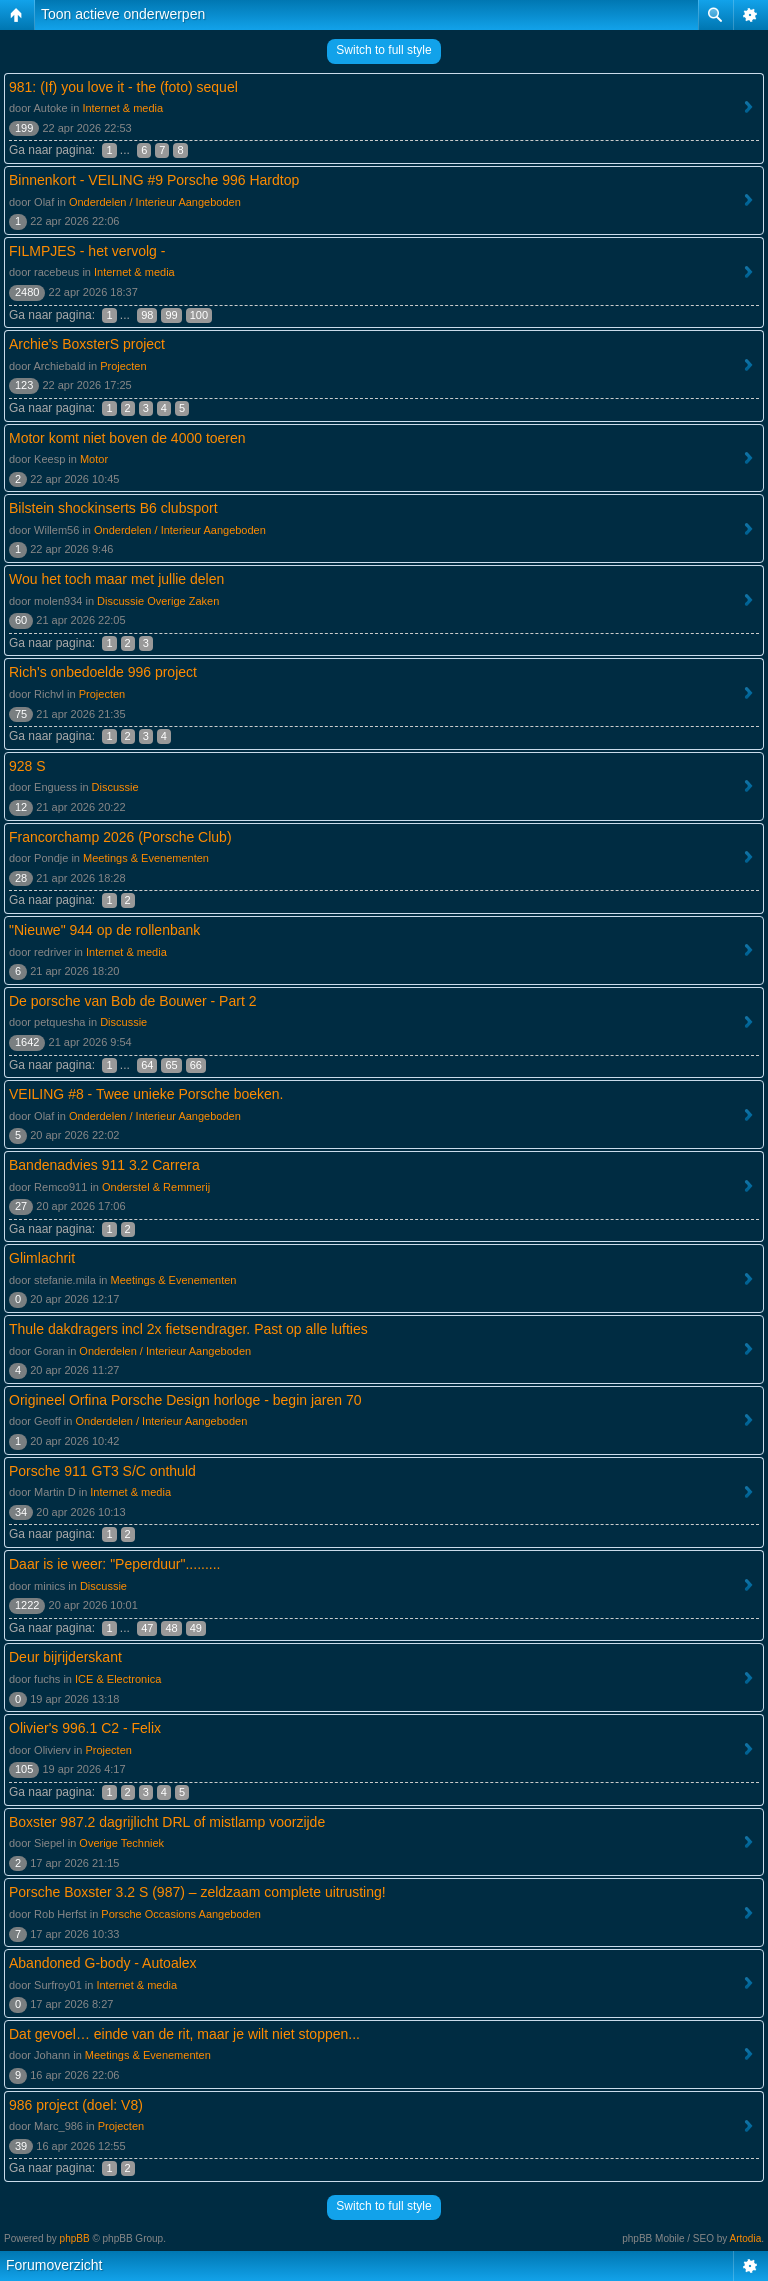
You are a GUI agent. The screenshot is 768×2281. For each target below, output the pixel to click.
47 (147, 1628)
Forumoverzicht (54, 2265)
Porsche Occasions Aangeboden (181, 1914)
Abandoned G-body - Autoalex (103, 1963)
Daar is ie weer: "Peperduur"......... (114, 1564)
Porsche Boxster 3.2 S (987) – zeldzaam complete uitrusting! (197, 1892)
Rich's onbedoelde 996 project (103, 672)
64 (147, 1065)
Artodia (746, 2238)
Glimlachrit (42, 1258)
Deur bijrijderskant (65, 1657)
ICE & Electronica (118, 1679)
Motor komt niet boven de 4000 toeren (127, 438)
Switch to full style (383, 50)
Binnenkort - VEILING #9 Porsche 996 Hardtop (154, 180)
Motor (94, 459)
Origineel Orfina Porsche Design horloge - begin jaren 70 (185, 1400)
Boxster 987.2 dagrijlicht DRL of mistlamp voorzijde (167, 1822)
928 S (27, 766)
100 (199, 315)
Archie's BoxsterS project (87, 344)
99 (171, 315)
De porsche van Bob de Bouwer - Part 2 (132, 1001)
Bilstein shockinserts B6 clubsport (113, 508)
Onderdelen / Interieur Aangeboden (155, 202)
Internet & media (122, 108)
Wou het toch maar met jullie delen (116, 579)
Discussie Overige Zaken (158, 601)
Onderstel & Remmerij (156, 1187)
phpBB (75, 2238)
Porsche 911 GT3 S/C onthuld (102, 1471)
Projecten (123, 366)
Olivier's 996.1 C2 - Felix (85, 1728)
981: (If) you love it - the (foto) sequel (123, 87)
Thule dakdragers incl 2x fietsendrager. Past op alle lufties (188, 1329)
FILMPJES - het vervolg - (87, 251)
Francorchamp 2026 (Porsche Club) (120, 837)
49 (196, 1628)
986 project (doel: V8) (76, 2105)
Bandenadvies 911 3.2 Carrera (104, 1165)
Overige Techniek (121, 1843)
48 (171, 1628)
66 (196, 1065)
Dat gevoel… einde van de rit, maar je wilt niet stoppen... (184, 2034)
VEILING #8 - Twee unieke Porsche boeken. (146, 1094)
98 (147, 315)
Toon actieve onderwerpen (123, 14)
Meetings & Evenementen (146, 858)
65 (171, 1065)
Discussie (115, 787)
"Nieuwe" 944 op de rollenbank (104, 930)
